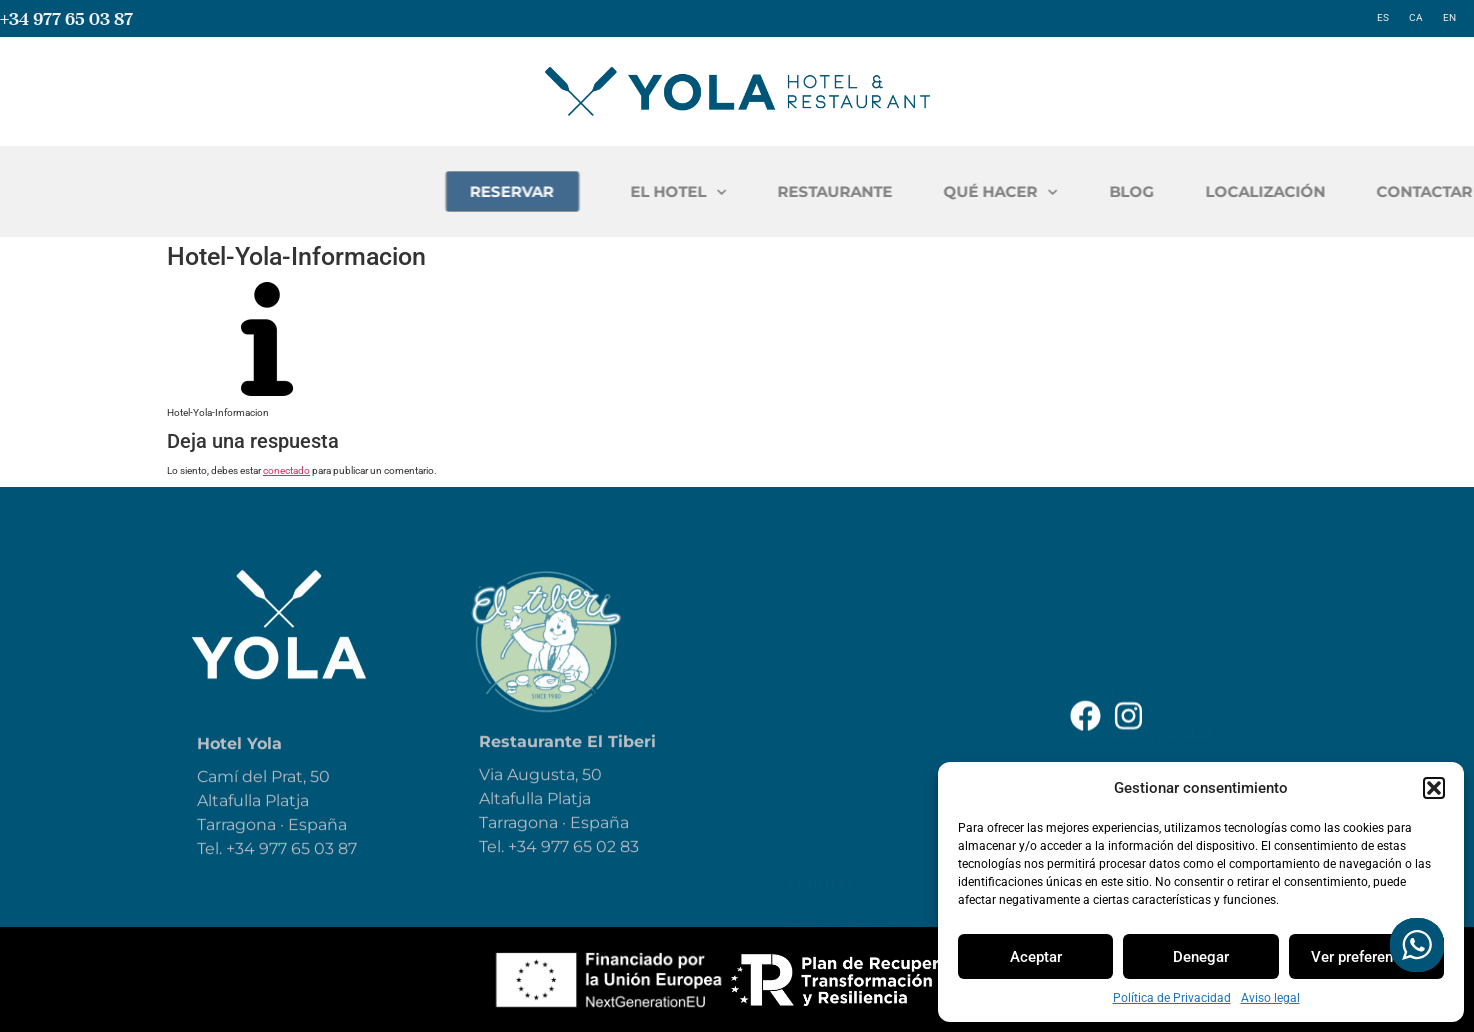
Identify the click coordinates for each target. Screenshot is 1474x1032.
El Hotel (821, 606)
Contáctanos (841, 870)
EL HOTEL (901, 192)
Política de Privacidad (1172, 998)
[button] (1434, 788)
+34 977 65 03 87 (66, 18)
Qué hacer (829, 694)
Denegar (1201, 957)
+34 (524, 875)
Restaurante (839, 650)
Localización (841, 826)
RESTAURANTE (1058, 191)
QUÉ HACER (1224, 192)
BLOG (1354, 191)
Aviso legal (1270, 998)
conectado (286, 470)
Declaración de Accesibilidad (1163, 671)
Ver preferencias (1366, 957)
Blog (806, 738)
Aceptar (1036, 957)
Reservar (823, 782)
